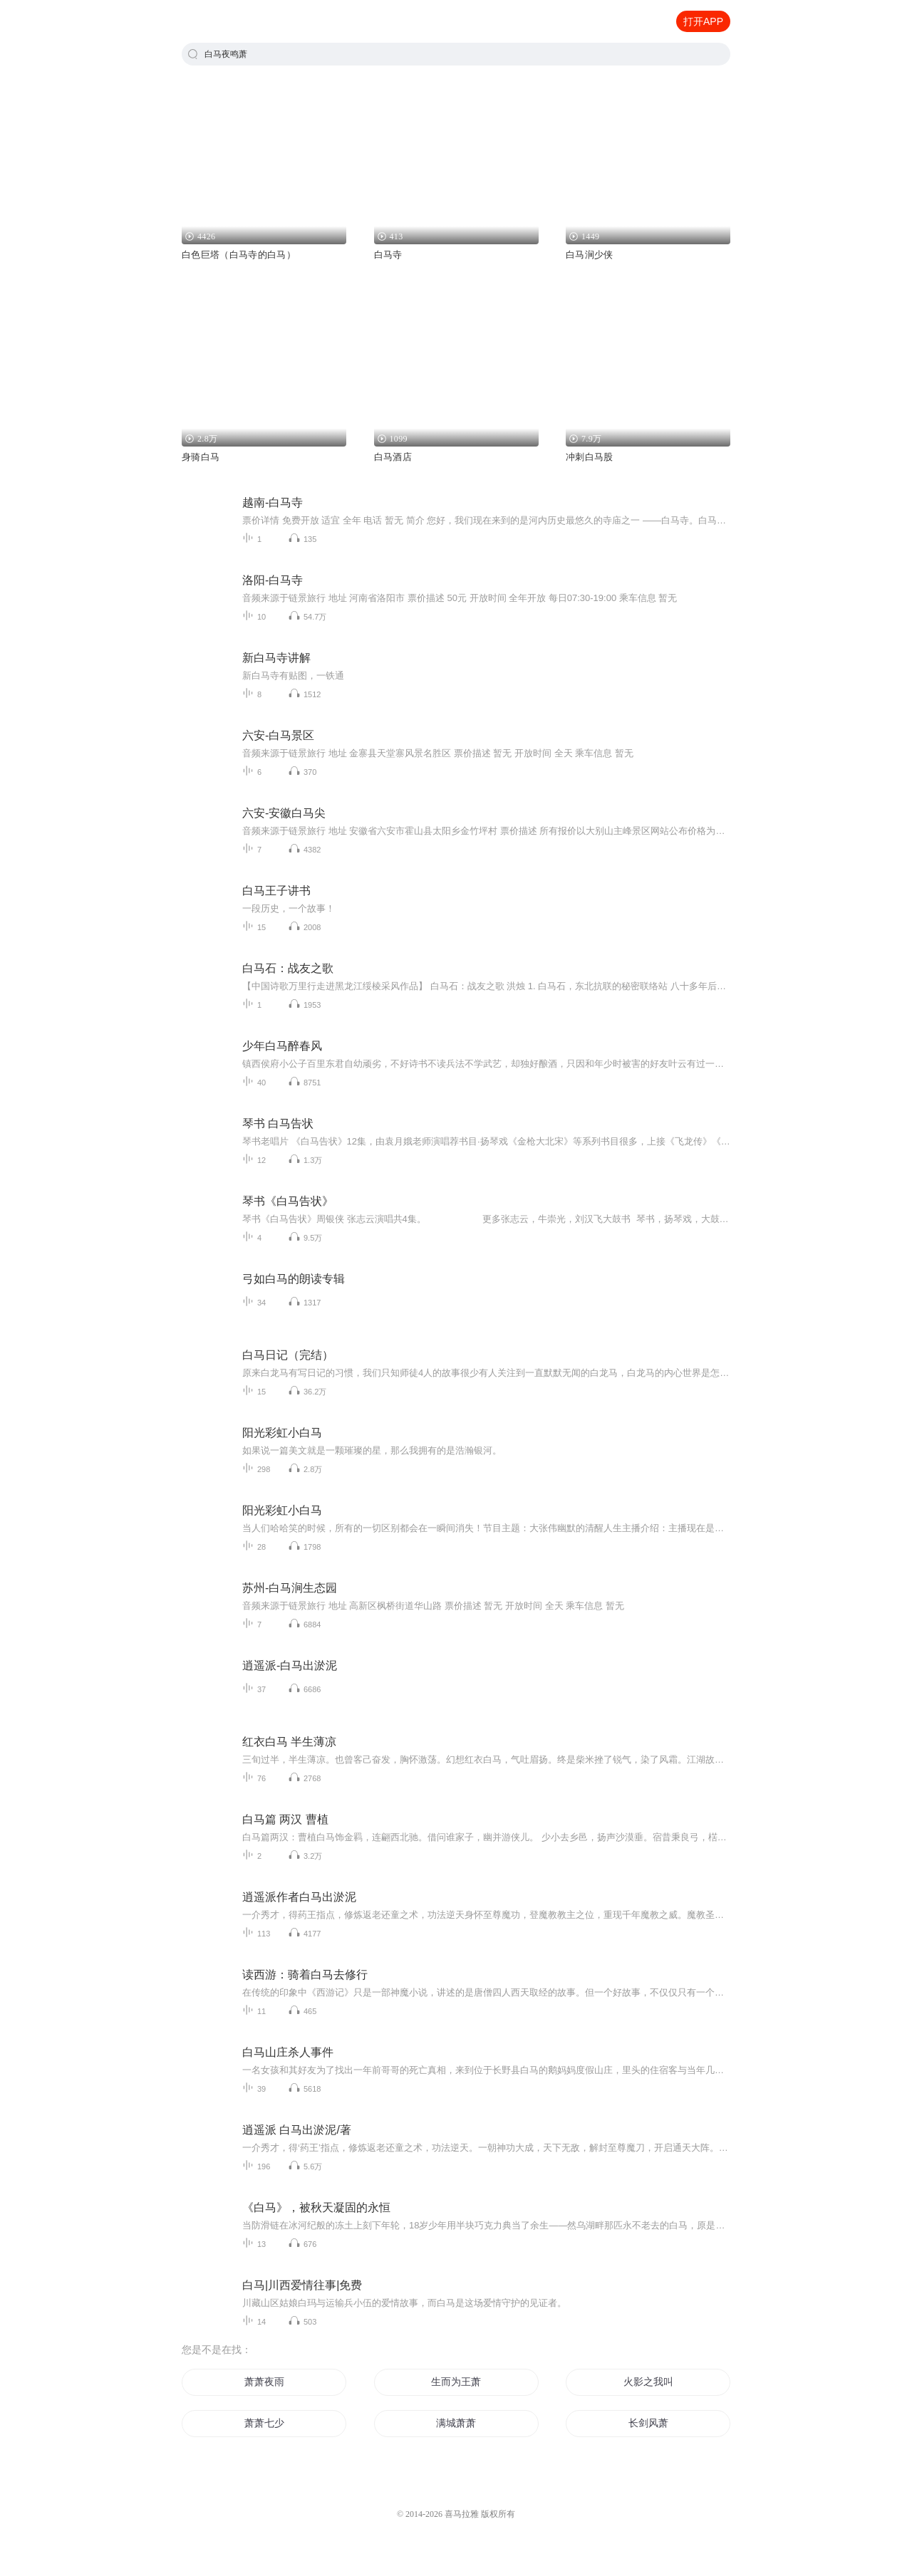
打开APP (703, 21)
